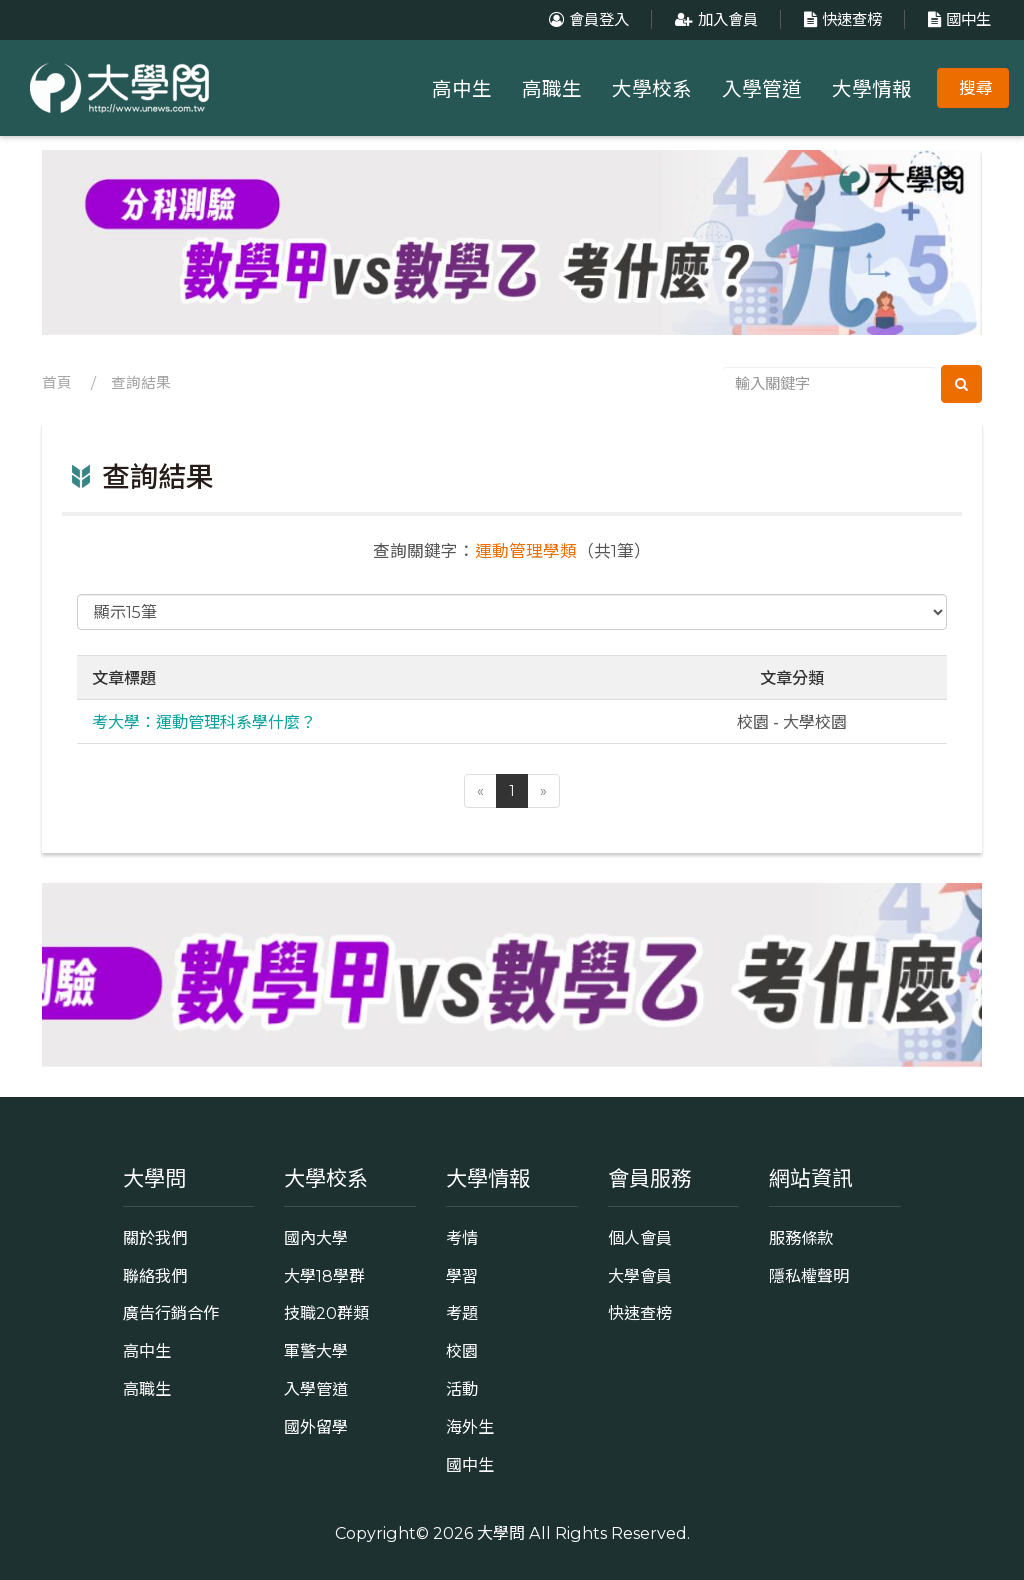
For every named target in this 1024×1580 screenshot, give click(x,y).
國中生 (957, 19)
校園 (462, 1351)
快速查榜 (840, 19)
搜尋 (976, 88)
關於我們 (155, 1238)
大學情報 (872, 89)
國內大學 (316, 1238)
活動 (462, 1389)
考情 (462, 1238)
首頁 (57, 383)
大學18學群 (324, 1276)
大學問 (501, 1533)
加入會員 (714, 19)
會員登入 (586, 19)
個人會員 (640, 1238)
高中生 (462, 89)
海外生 (470, 1427)
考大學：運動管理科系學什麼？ (204, 721)
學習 (462, 1276)
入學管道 (762, 89)
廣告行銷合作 (171, 1313)
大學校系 (652, 89)
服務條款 (801, 1238)
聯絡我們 (155, 1276)
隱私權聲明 (809, 1276)
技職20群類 (326, 1313)
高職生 (552, 89)
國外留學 (316, 1427)
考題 (462, 1313)
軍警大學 (316, 1351)
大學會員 (640, 1276)
